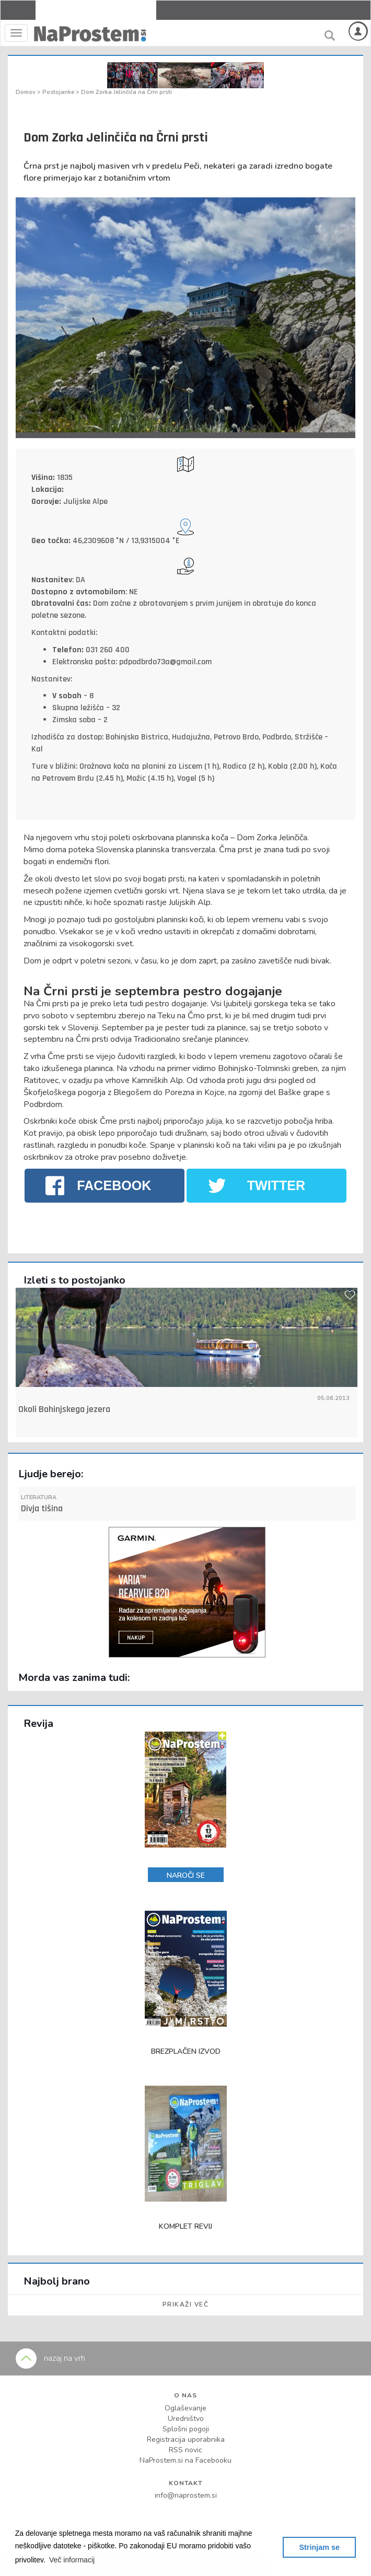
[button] (72, 2560)
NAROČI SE (186, 1875)
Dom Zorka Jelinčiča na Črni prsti (126, 92)
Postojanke (59, 92)
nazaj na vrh (50, 2358)
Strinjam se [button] (319, 2547)
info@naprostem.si (186, 2495)
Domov (26, 92)
